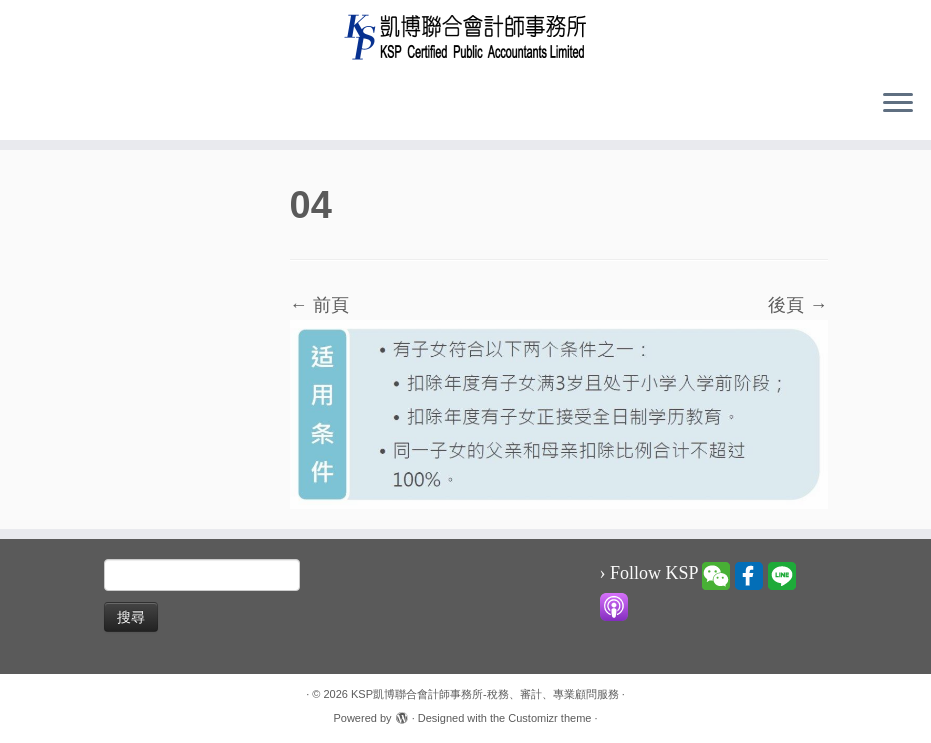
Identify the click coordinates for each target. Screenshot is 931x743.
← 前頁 (319, 305)
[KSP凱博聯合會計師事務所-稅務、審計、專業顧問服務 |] (465, 36)
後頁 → (797, 305)
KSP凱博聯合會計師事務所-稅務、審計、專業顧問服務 (485, 694)
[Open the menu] (898, 104)
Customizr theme (549, 718)
